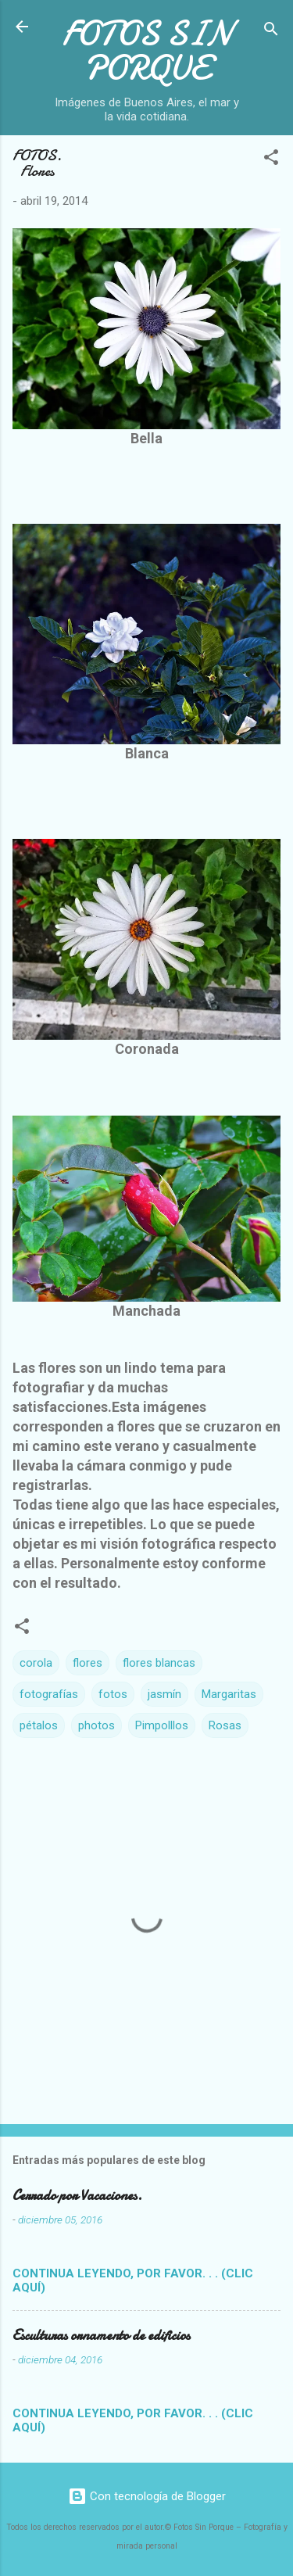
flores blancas (159, 1663)
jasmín (164, 1694)
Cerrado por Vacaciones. (77, 2195)
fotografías (49, 1694)
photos (96, 1725)
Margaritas (229, 1694)
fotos (112, 1694)
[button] (271, 160)
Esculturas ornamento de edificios (101, 2335)
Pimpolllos (161, 1725)
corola (36, 1663)
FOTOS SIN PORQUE (147, 50)
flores (87, 1663)
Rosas (225, 1725)
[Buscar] (271, 32)
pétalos (39, 1725)
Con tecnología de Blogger (147, 2496)
